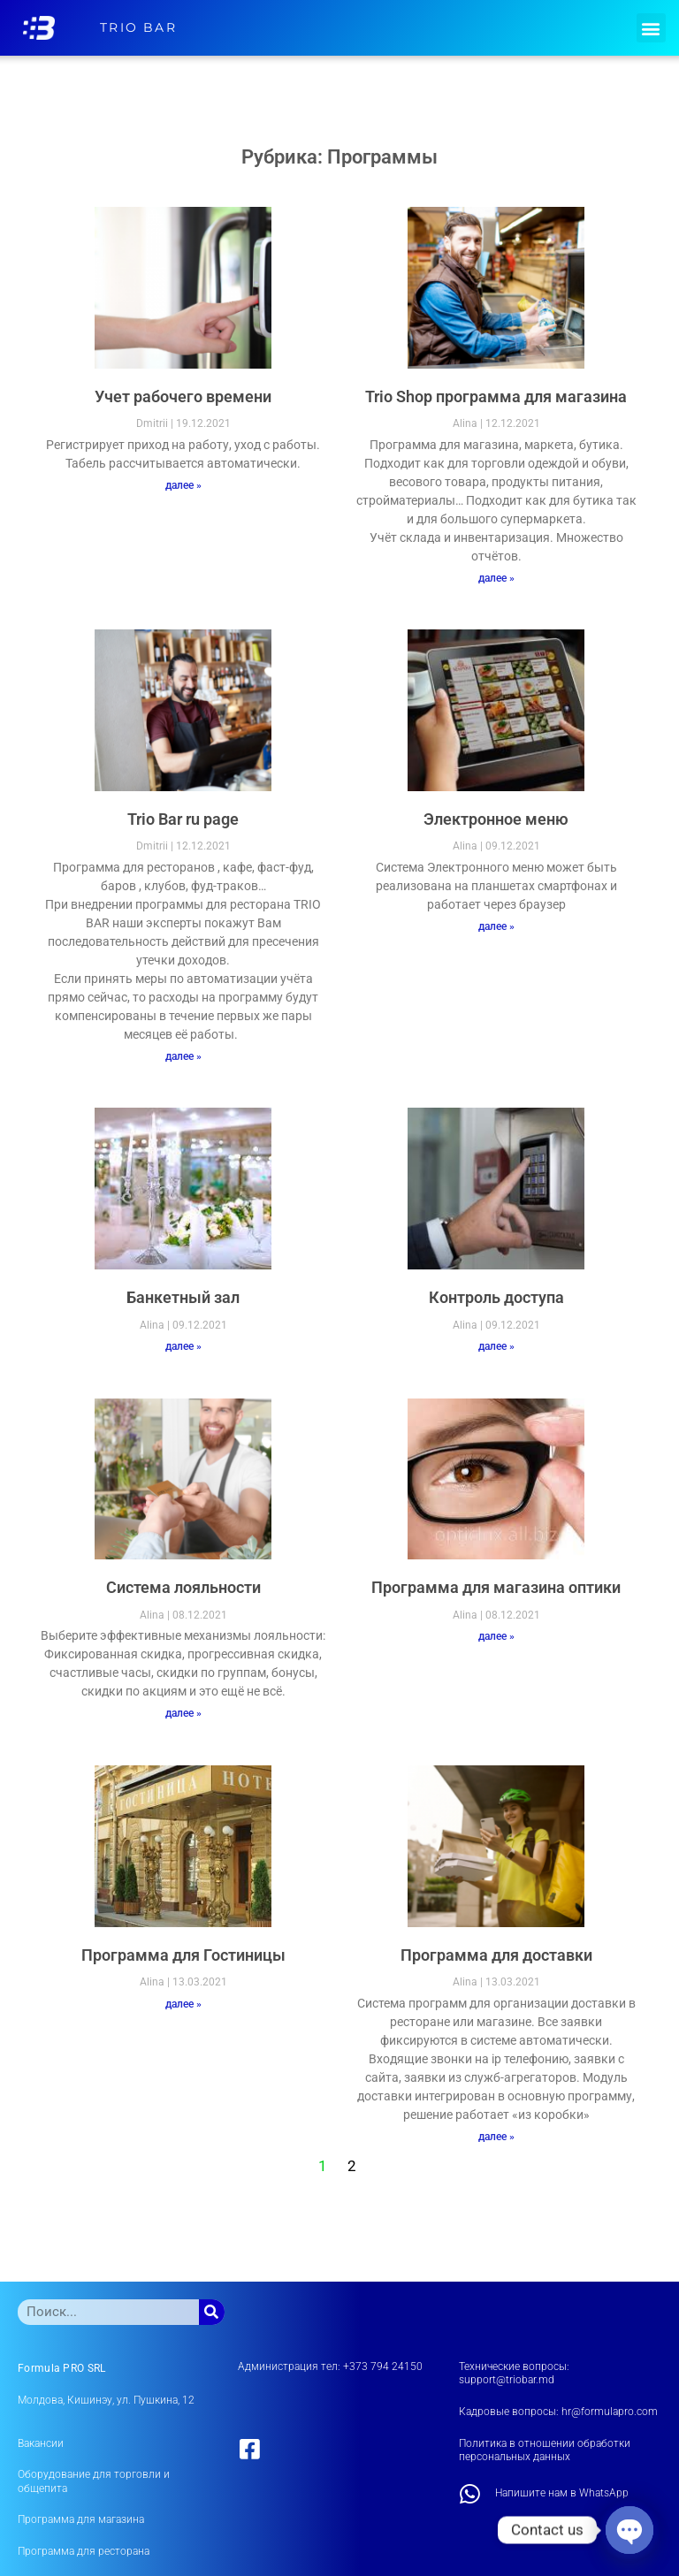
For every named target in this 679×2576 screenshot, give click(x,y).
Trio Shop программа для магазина (496, 396)
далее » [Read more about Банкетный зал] (183, 1346)
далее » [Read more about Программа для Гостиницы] (183, 2004)
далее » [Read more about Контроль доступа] (496, 1346)
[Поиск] (212, 2312)
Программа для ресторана (83, 2551)
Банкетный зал (183, 1297)
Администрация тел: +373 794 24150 (330, 2366)
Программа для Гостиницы (183, 1955)
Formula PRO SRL (62, 2368)
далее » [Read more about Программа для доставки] (496, 2136)
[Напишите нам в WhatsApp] (470, 2493)
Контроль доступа (496, 1297)
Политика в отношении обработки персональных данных (544, 2450)
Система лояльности (183, 1587)
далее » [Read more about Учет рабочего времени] (183, 485)
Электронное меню (495, 819)
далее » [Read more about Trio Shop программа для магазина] (496, 578)
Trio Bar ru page (183, 819)
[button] (651, 27)
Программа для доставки (496, 1955)
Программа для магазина (81, 2519)
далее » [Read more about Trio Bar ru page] (183, 1056)
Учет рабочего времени (183, 396)
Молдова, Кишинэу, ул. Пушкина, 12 (106, 2400)
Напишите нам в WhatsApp (562, 2493)
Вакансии (41, 2443)
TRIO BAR (138, 27)
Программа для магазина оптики (496, 1587)
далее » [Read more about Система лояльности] (183, 1713)
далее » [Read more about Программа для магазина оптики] (496, 1636)
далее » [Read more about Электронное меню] (496, 926)
